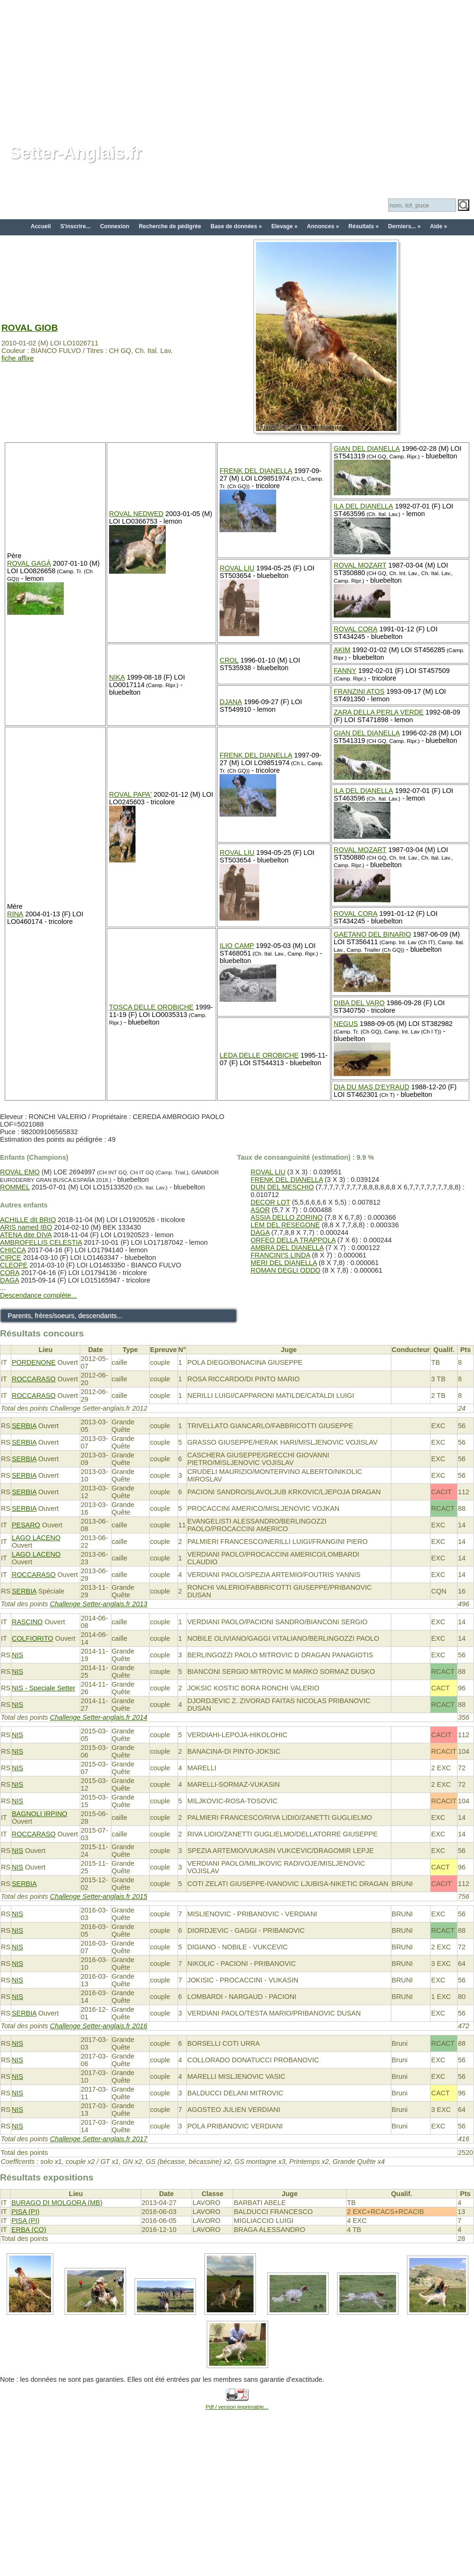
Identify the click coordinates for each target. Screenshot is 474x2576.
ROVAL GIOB (29, 328)
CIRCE (10, 1257)
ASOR (260, 1210)
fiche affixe (17, 358)
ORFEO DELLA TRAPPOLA (293, 1240)
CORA (9, 1272)
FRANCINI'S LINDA (280, 1255)
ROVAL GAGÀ (29, 563)
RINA (15, 914)
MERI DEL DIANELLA (284, 1262)
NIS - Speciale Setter (43, 1688)
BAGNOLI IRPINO (40, 1814)
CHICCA (12, 1250)
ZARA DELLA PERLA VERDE (378, 712)
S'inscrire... (75, 226)
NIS (17, 1655)
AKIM (342, 650)
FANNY (345, 670)
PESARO (26, 1525)
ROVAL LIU (237, 568)
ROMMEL (15, 1187)
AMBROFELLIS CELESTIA (41, 1242)
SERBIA (24, 1426)
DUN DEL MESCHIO (282, 1187)
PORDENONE (34, 1362)
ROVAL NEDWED (136, 513)
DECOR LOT (270, 1202)
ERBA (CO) (28, 2229)
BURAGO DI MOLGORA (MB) (56, 2202)
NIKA (117, 677)
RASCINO (27, 1622)
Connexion (114, 226)
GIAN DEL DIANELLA (367, 448)
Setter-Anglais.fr (75, 153)
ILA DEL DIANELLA (363, 506)
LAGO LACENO (36, 1538)
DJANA (231, 702)
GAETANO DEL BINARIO (372, 934)
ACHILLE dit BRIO (28, 1219)
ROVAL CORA (356, 629)
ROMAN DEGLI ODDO (286, 1270)
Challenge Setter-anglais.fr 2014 (98, 1717)
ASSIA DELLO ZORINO (287, 1217)
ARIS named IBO (26, 1227)
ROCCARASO (34, 1379)
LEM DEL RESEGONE (285, 1225)
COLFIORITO (32, 1638)
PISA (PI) (25, 2211)
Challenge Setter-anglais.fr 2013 (98, 1604)
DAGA (9, 1280)
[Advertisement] (237, 66)
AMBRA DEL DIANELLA (287, 1247)
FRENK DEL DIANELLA (256, 470)
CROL (229, 660)
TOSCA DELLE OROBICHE (151, 1007)
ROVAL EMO (20, 1172)
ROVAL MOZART (360, 565)
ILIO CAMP (237, 945)
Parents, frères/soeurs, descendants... (65, 1315)
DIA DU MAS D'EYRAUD (371, 1087)
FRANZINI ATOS (359, 691)
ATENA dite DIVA (25, 1235)
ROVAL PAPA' (130, 794)
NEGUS (346, 1023)
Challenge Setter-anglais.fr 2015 (98, 1896)
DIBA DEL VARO (359, 1003)
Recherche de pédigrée (170, 226)
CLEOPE (13, 1265)
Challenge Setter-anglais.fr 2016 (98, 2026)
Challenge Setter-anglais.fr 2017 (98, 2139)
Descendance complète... (38, 1295)
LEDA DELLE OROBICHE (259, 1055)
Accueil (41, 226)
